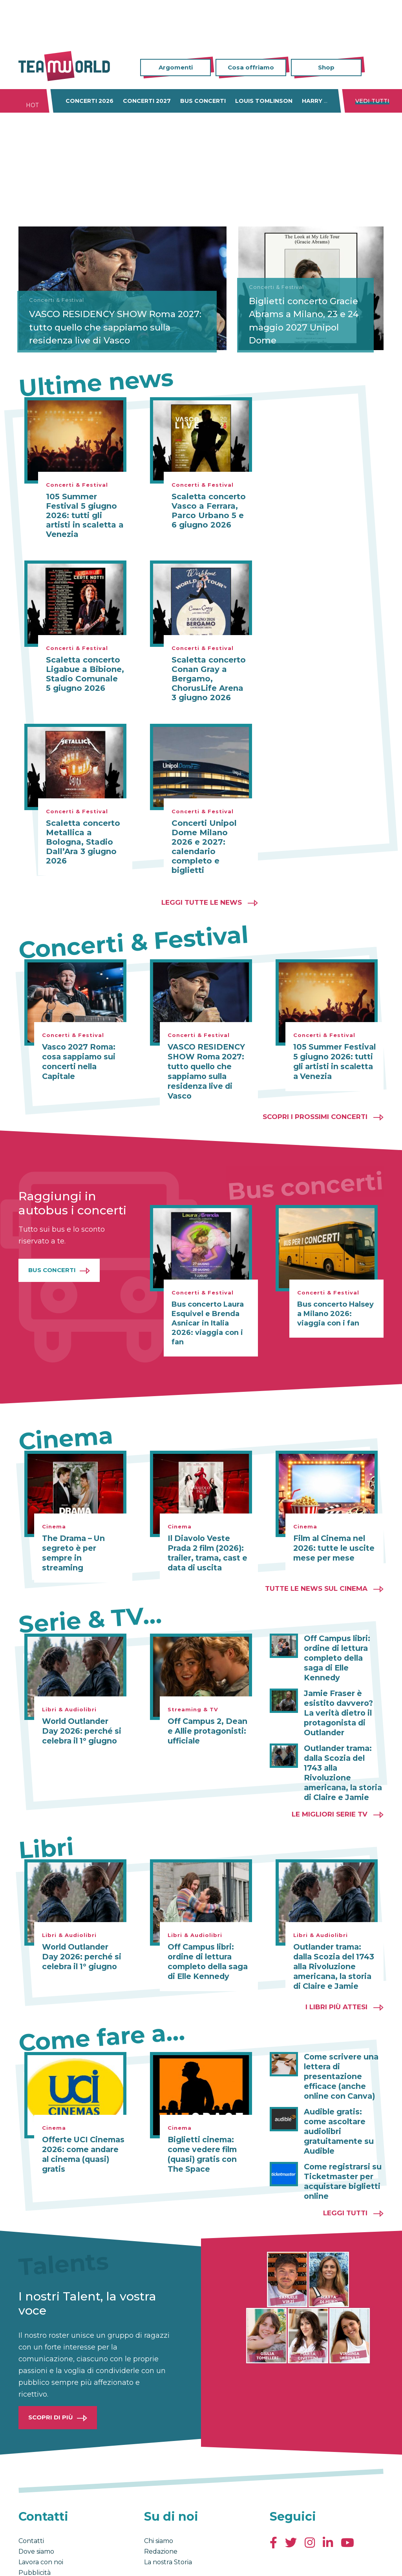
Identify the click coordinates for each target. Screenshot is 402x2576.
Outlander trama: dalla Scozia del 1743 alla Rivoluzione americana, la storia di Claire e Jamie (342, 1750)
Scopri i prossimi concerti (315, 1114)
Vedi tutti (372, 100)
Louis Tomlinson (263, 100)
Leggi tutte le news (201, 902)
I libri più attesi (336, 1976)
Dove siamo (36, 2505)
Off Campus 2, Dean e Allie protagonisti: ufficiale (208, 1726)
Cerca (378, 68)
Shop (326, 67)
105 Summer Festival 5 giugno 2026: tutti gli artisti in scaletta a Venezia (85, 515)
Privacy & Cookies (97, 2559)
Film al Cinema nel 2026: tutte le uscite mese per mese (331, 1545)
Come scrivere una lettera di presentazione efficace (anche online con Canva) (339, 2044)
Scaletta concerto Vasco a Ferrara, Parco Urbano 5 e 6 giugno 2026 (209, 510)
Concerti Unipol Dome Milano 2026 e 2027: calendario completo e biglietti (204, 846)
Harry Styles (324, 100)
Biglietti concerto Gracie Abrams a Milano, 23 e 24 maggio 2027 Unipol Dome (308, 319)
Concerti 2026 (89, 100)
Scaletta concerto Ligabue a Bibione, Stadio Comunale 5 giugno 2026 (85, 674)
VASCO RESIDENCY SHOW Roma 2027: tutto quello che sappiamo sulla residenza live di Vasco (121, 325)
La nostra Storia (168, 2516)
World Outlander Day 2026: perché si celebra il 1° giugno (81, 1726)
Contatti (31, 2495)
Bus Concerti (52, 1267)
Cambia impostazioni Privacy (164, 2559)
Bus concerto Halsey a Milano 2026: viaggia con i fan (335, 1311)
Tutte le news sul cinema (316, 1584)
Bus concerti (203, 100)
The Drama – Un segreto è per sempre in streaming (82, 1545)
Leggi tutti (345, 2167)
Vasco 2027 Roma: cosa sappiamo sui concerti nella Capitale (76, 1060)
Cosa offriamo (251, 67)
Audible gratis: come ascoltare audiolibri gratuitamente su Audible (343, 2092)
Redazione (160, 2505)
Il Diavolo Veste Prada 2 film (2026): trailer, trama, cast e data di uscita (208, 1550)
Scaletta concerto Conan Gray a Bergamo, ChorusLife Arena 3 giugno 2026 (209, 678)
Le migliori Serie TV (329, 1785)
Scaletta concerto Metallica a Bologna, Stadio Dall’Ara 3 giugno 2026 (83, 841)
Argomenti (176, 67)
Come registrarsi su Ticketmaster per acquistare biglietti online (340, 2136)
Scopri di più (50, 2371)
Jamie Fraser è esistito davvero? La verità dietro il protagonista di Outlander (341, 1697)
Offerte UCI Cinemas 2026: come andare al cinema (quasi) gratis (82, 2118)
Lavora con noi (40, 2516)
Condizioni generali (43, 2559)
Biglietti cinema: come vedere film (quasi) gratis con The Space (208, 2122)
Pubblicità (34, 2526)
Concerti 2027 (147, 100)
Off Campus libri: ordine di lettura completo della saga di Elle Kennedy (341, 1648)
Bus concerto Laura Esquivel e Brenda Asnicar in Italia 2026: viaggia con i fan (208, 1321)
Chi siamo (158, 2495)
